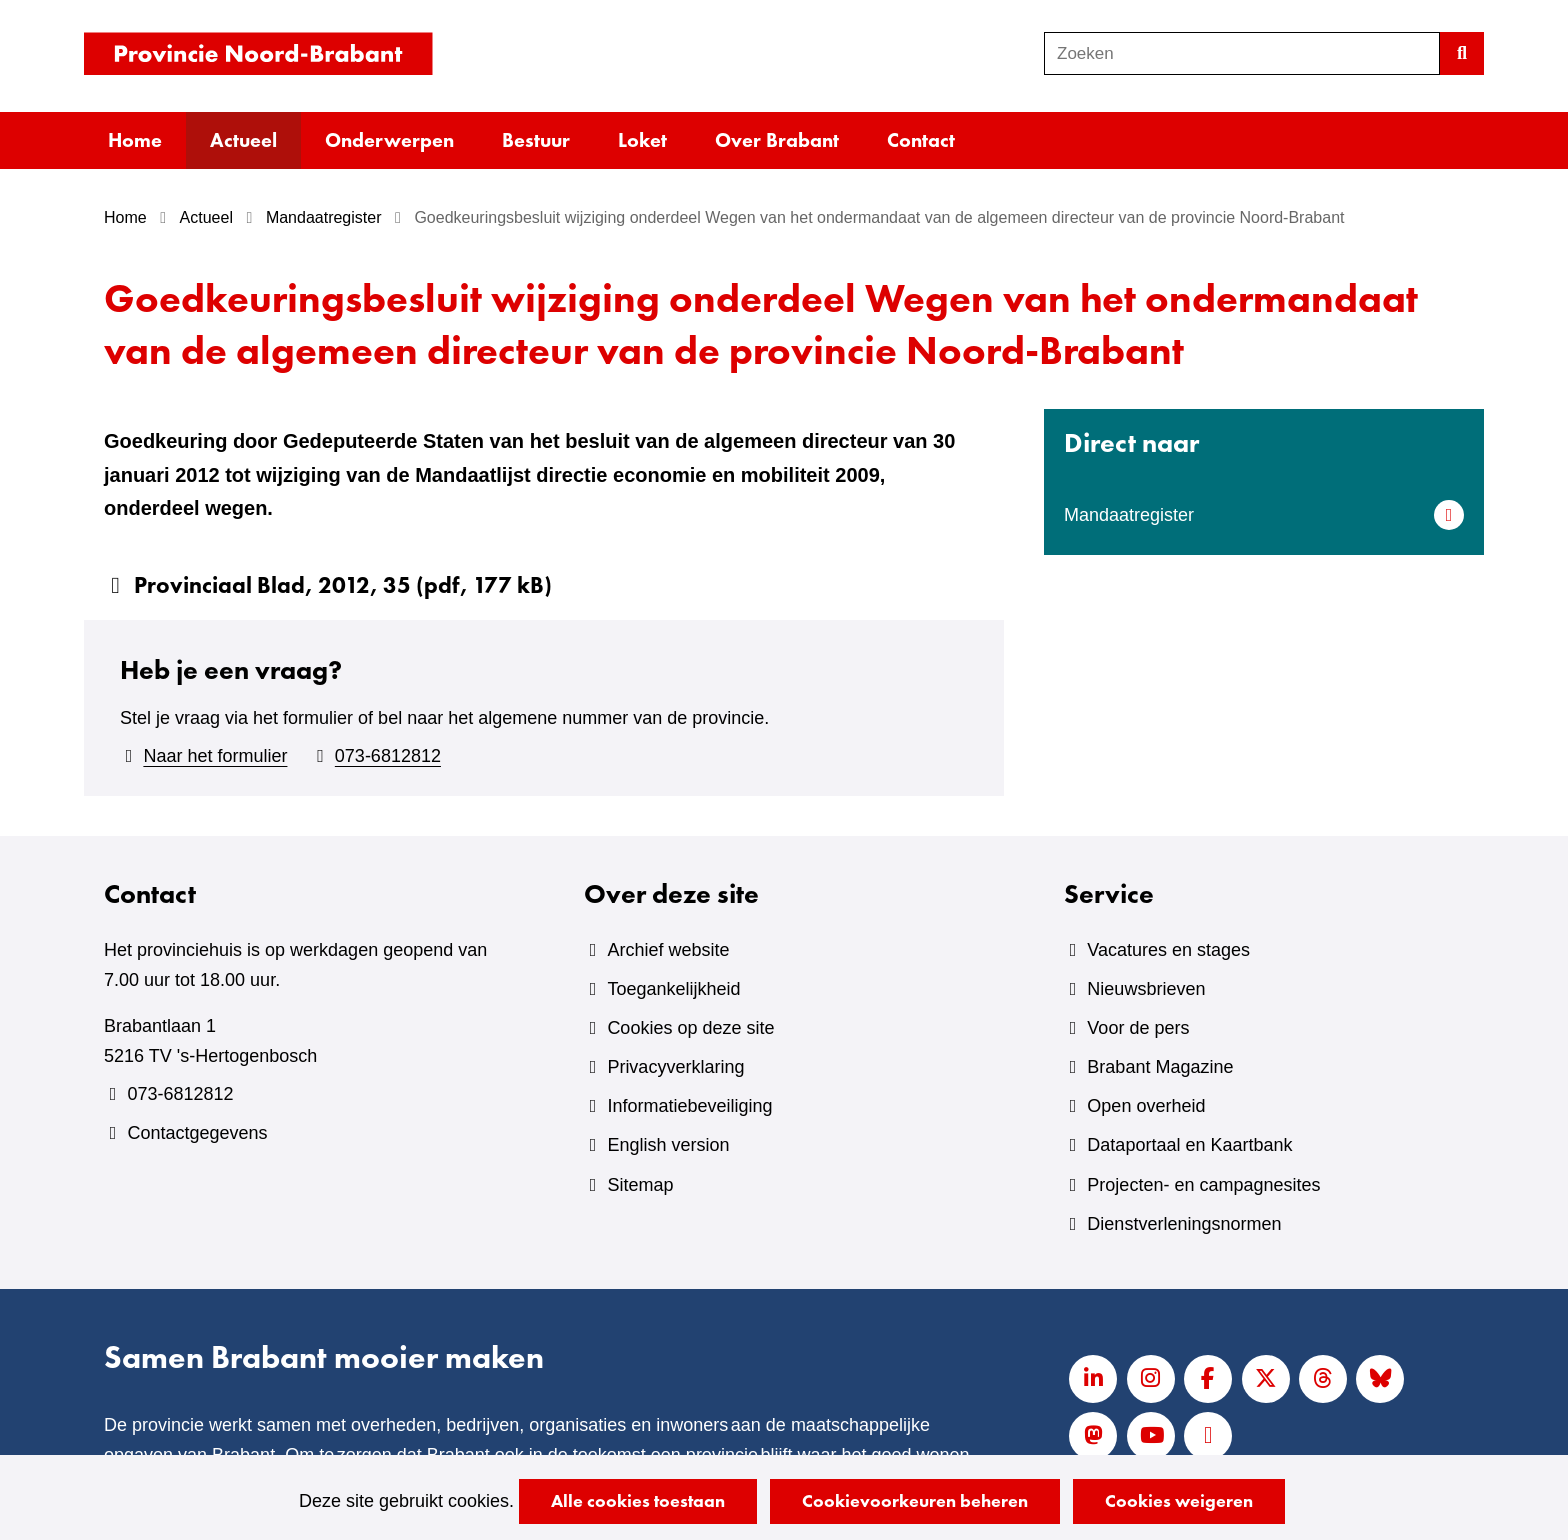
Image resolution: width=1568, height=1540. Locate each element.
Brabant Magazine (1160, 1067)
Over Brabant (777, 140)
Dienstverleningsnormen (1184, 1224)
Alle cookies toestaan (638, 1500)
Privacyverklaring (675, 1067)
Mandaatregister (1129, 515)
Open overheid (1146, 1106)
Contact (921, 140)
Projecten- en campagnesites (1203, 1185)
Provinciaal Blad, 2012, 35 (343, 585)
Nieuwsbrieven (1146, 989)
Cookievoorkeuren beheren (915, 1500)
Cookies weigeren (1179, 1500)
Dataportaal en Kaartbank (1189, 1145)
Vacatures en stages (1168, 950)
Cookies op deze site (690, 1028)
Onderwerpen (389, 140)
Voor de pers (1138, 1028)
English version (668, 1145)
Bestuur (536, 140)
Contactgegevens (197, 1133)
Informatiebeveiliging (689, 1106)
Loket (642, 140)
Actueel (243, 140)
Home (135, 140)
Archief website (668, 950)
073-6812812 (388, 756)
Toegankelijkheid (673, 989)
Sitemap (640, 1185)
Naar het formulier (215, 756)
